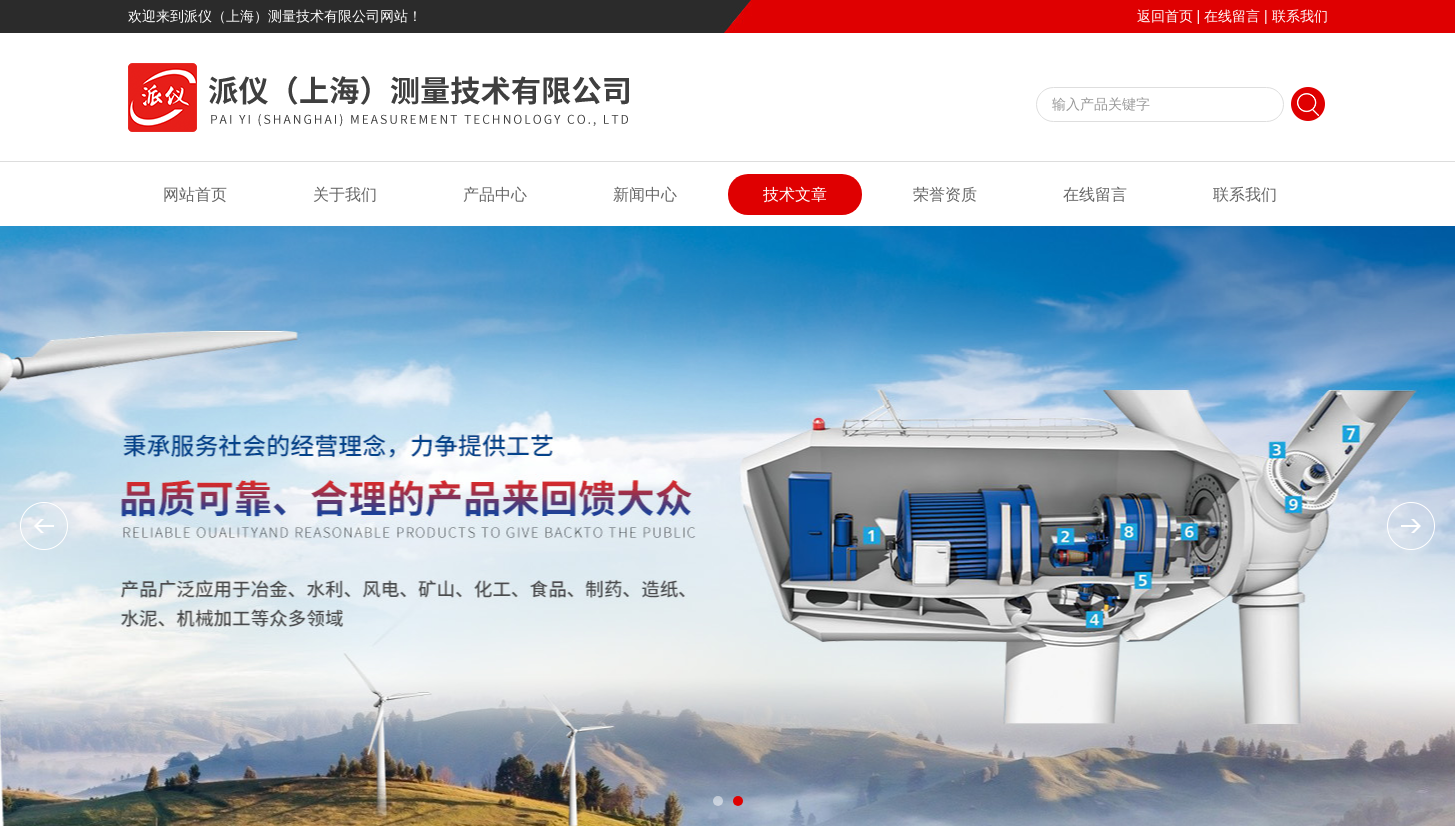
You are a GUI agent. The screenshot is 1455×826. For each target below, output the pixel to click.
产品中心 (495, 194)
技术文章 (795, 194)
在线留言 (1232, 16)
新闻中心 (645, 194)
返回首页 (1165, 16)
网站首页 (195, 194)
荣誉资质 (945, 194)
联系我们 (1300, 16)
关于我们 (345, 194)
